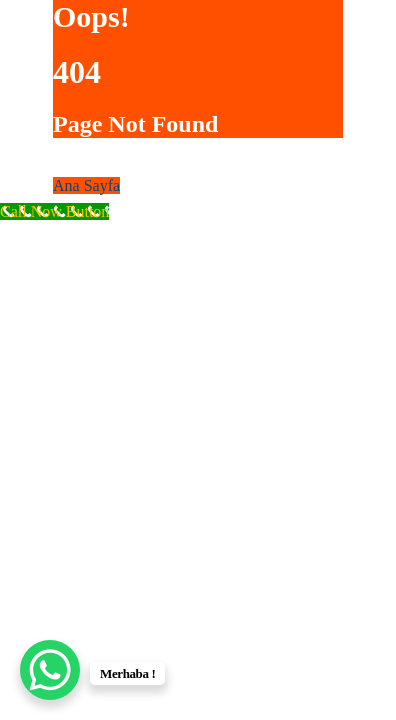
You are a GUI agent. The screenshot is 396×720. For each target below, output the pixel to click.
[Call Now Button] (54, 211)
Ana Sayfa (86, 185)
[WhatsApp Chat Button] (50, 670)
